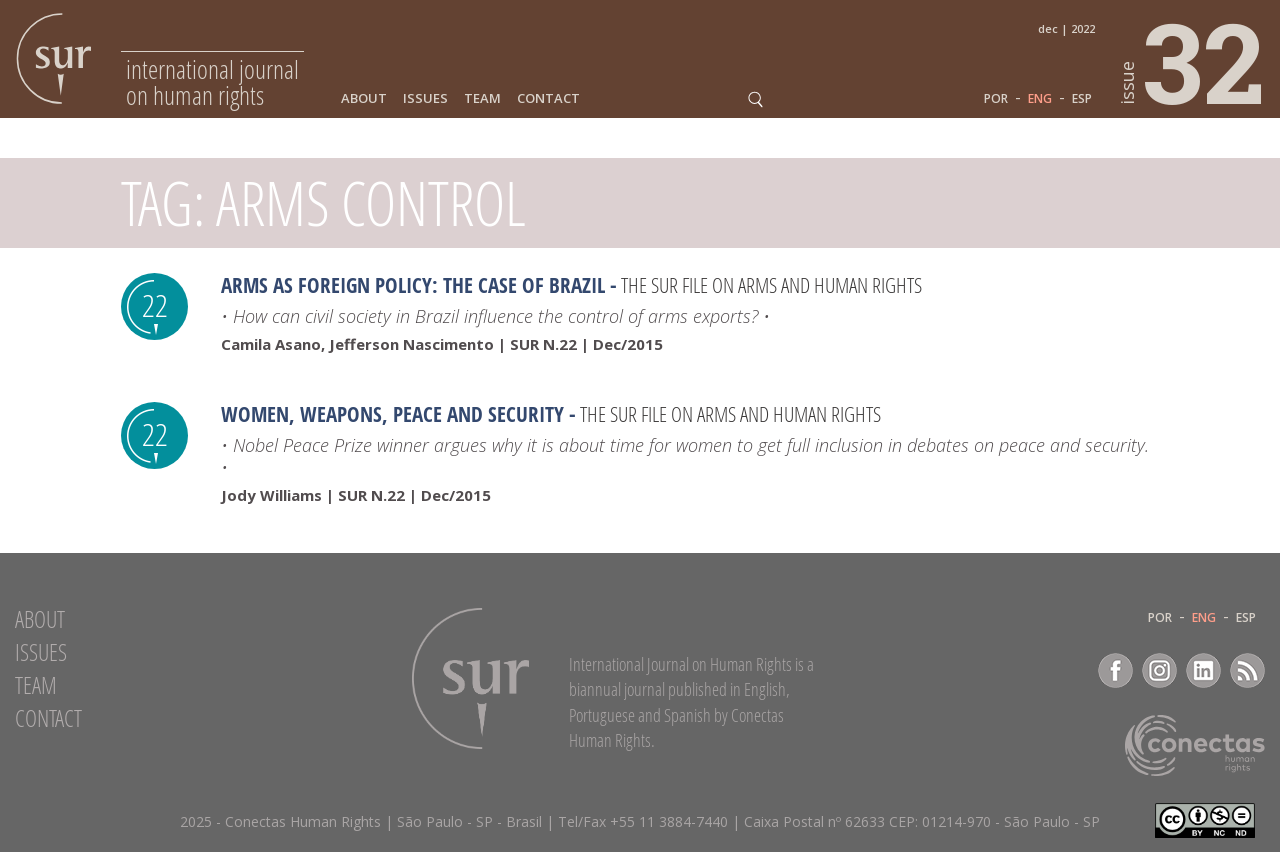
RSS (1247, 670)
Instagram (1159, 670)
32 (1193, 61)
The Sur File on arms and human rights (771, 285)
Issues (425, 98)
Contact (548, 98)
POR (996, 99)
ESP (1082, 99)
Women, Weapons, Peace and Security (392, 414)
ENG (1040, 99)
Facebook (1115, 670)
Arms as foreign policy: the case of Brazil (413, 285)
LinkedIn (1203, 670)
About (364, 98)
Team (482, 98)
